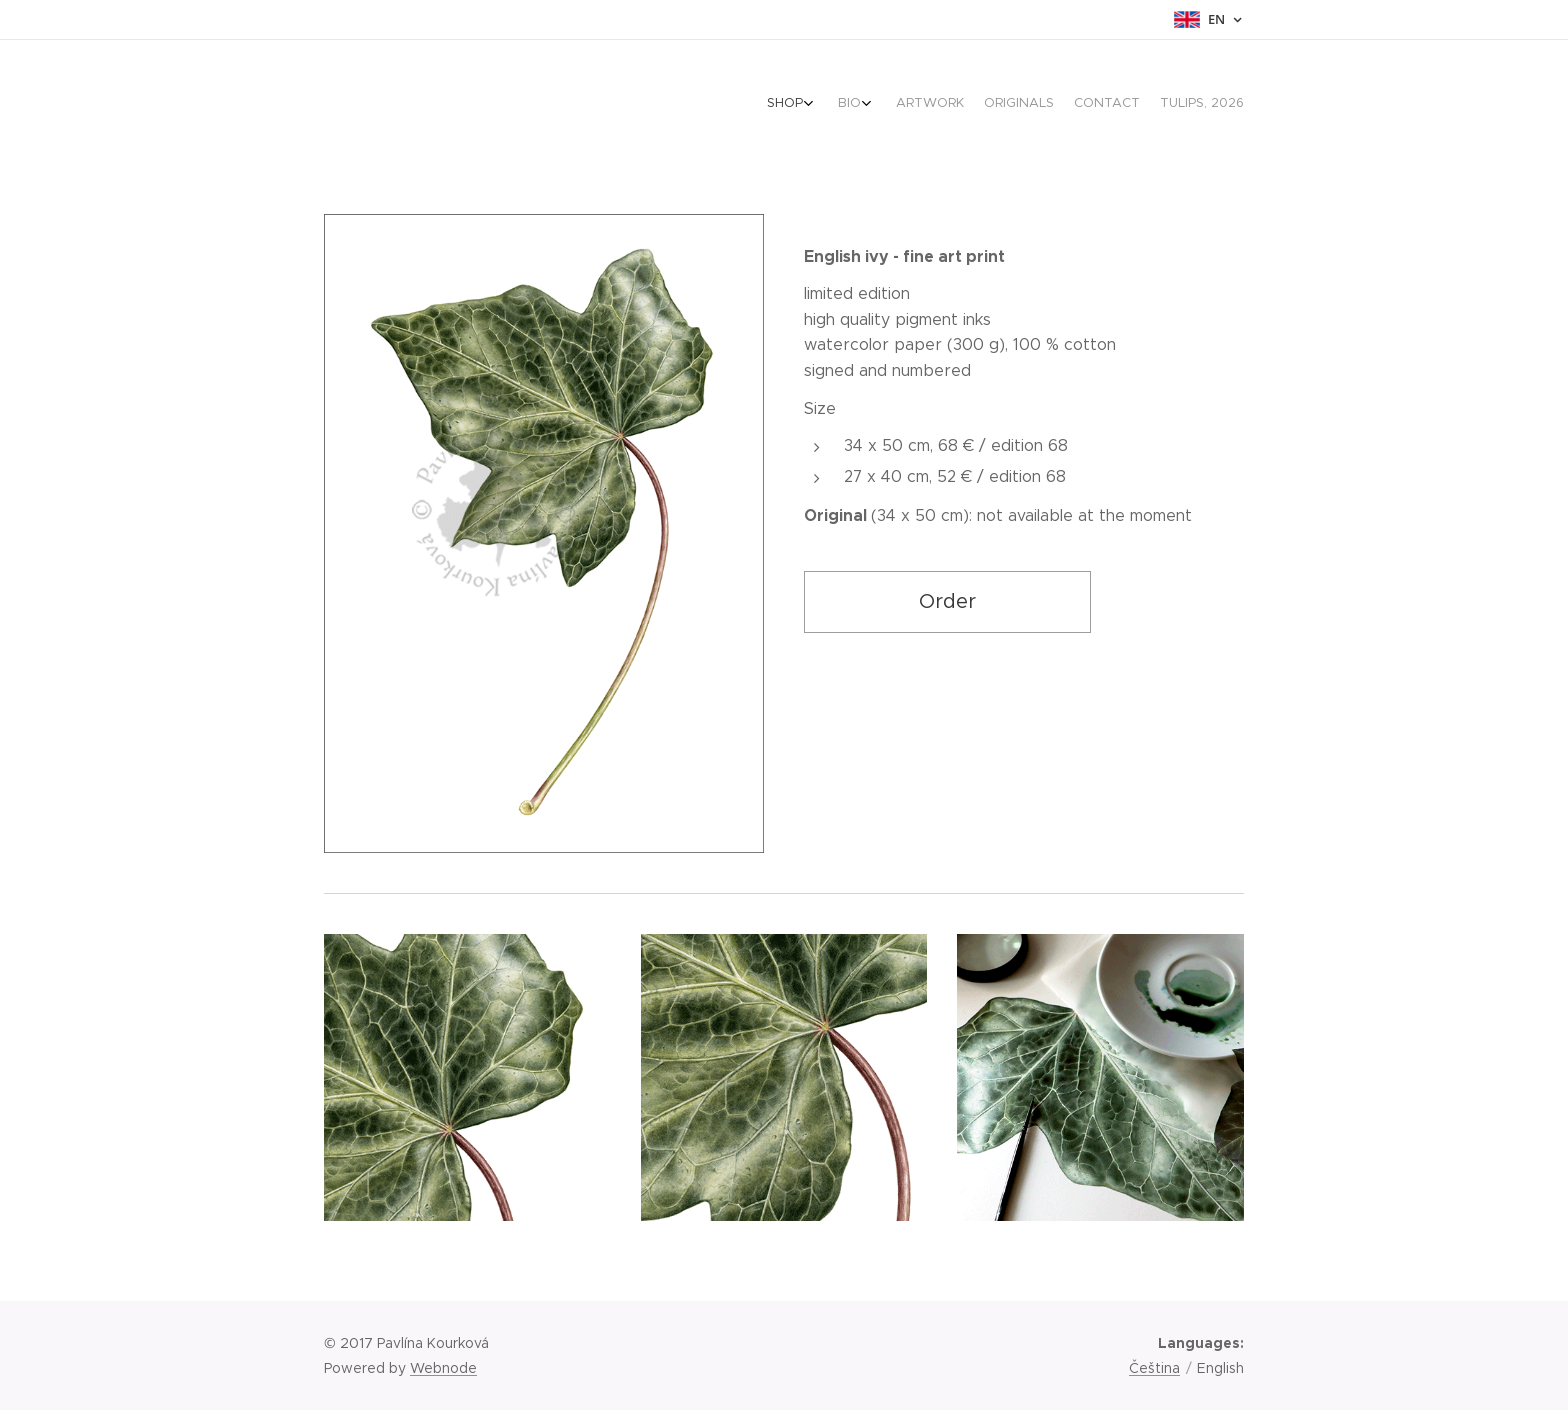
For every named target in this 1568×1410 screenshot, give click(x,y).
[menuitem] (1124, 105)
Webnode (443, 1368)
